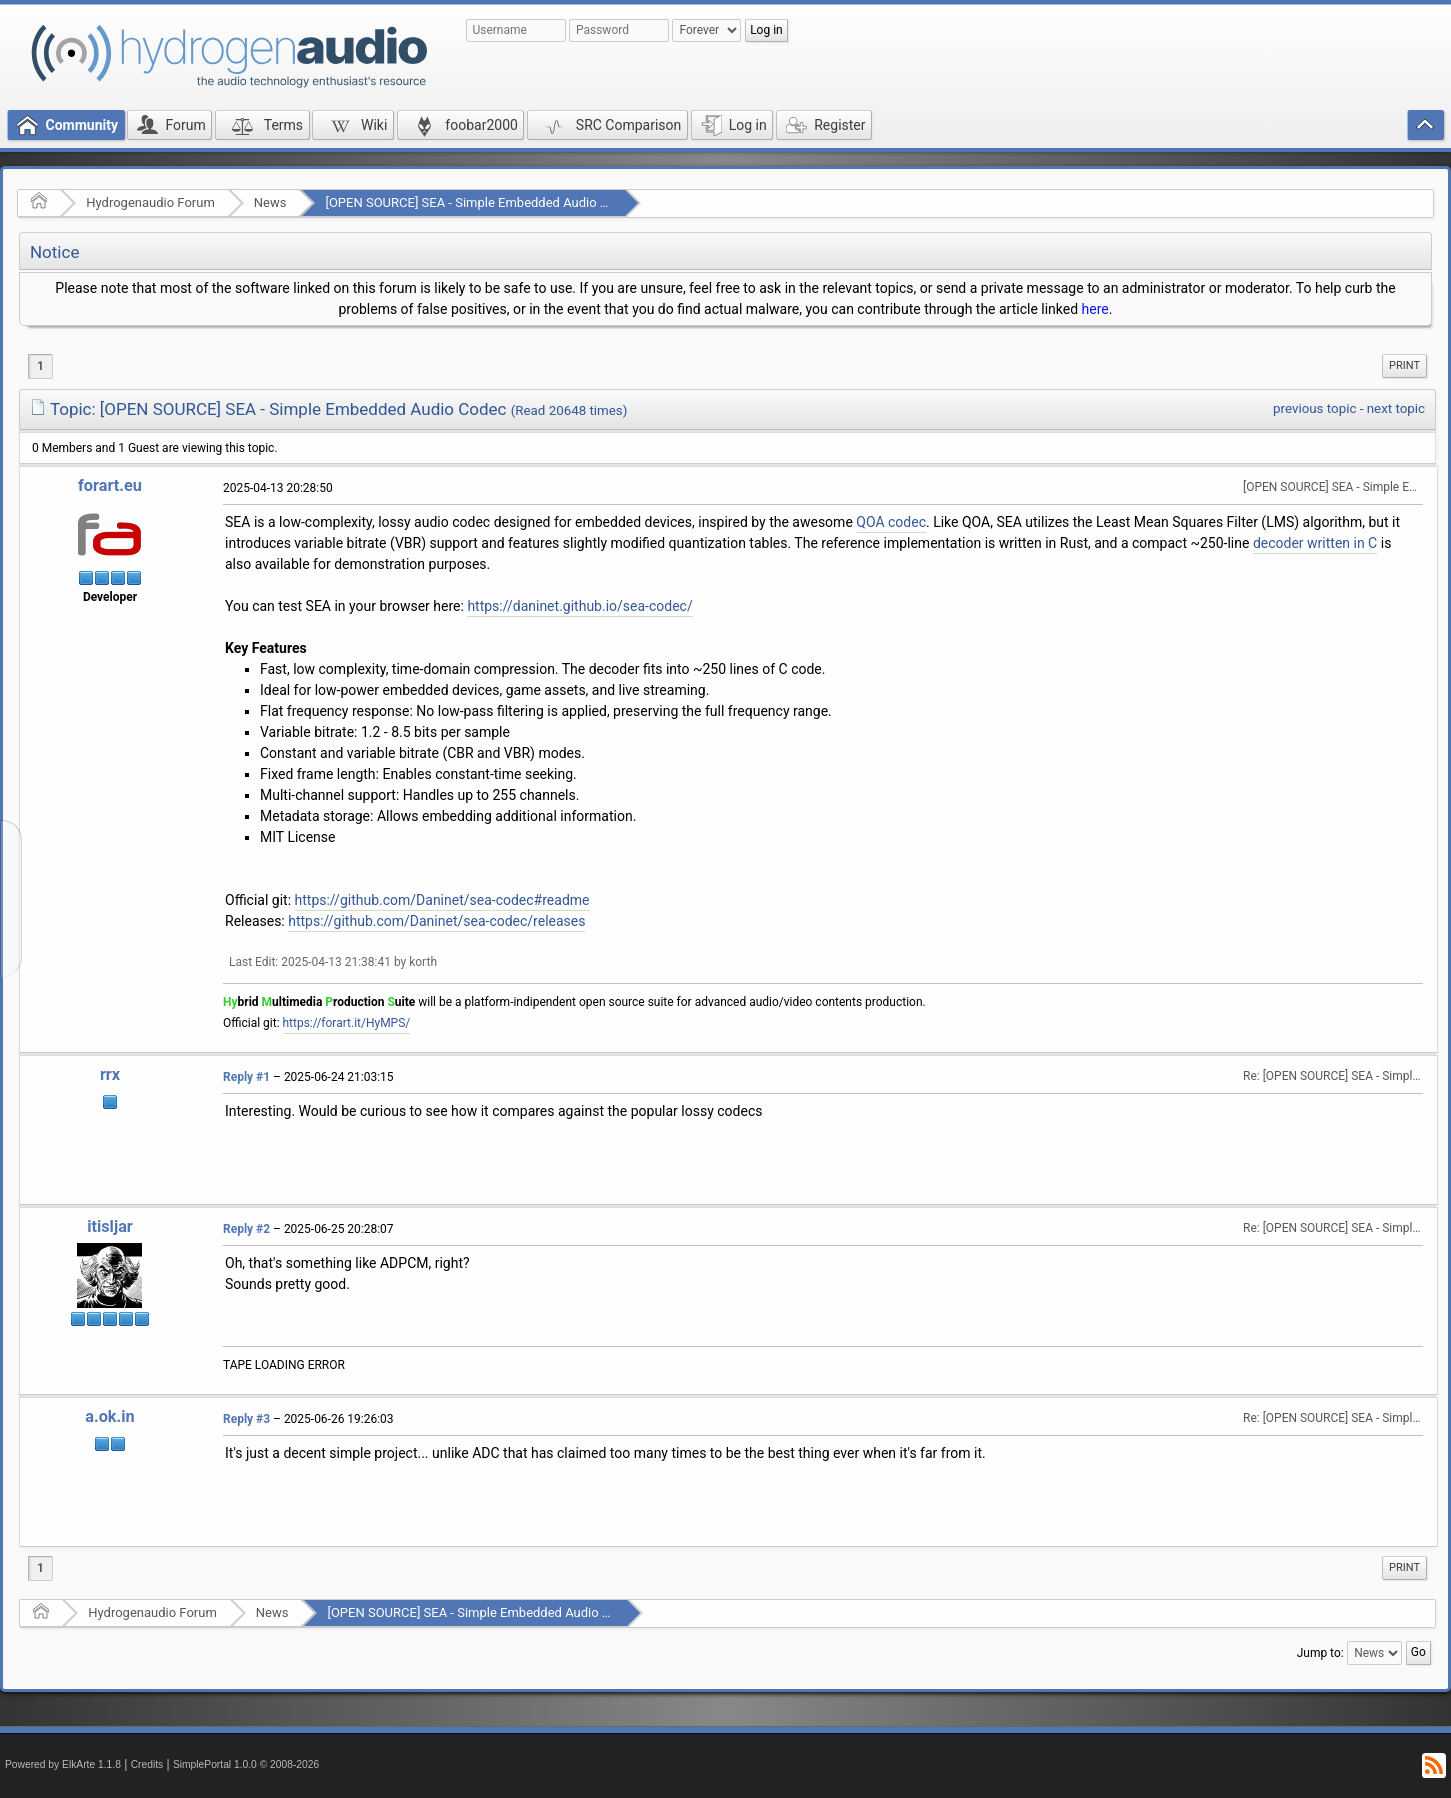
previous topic (1314, 408)
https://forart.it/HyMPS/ (347, 1023)
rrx (110, 1074)
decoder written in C (1315, 543)
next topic (1396, 408)
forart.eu (110, 485)
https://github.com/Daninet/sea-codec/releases (436, 921)
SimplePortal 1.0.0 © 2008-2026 (246, 1764)
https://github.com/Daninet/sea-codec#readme (442, 900)
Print (1404, 365)
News (270, 202)
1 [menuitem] (40, 366)
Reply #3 (246, 1419)
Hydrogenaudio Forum (150, 202)
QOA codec (891, 522)
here (1095, 309)
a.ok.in (109, 1416)
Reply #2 (246, 1229)
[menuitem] (1404, 366)
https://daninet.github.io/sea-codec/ (579, 606)
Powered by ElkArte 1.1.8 (63, 1764)
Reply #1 (246, 1077)
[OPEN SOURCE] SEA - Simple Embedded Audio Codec (480, 202)
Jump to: (1320, 1653)
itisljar (110, 1226)
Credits (147, 1764)
